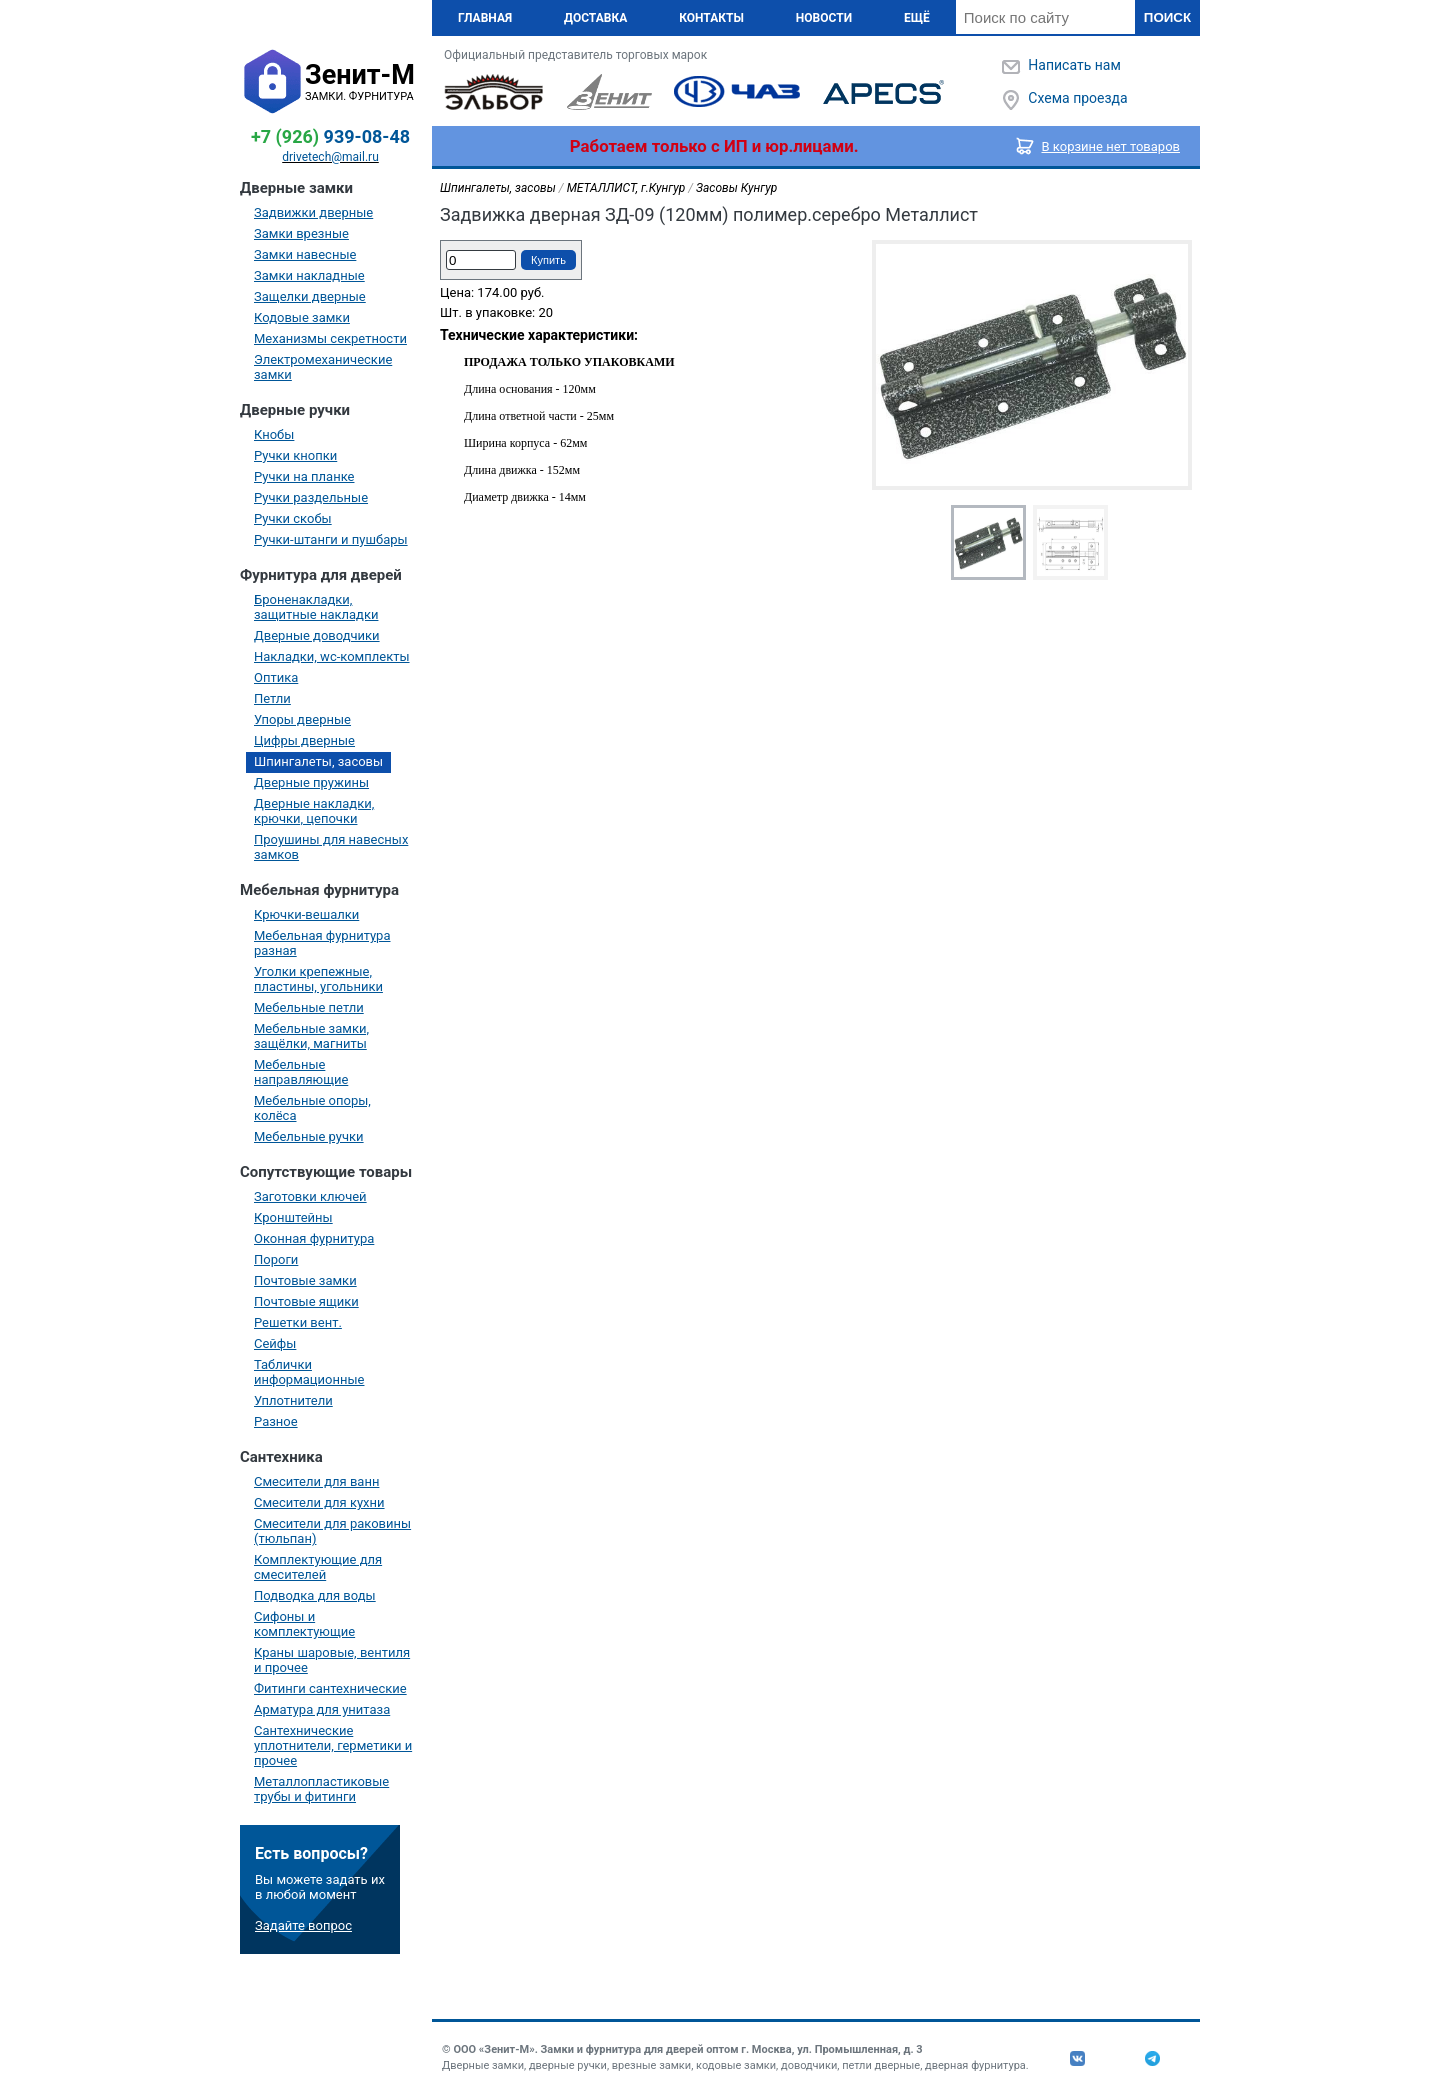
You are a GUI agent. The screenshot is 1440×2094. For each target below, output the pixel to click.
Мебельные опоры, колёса (312, 1108)
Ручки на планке (304, 476)
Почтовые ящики (306, 1301)
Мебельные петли (309, 1007)
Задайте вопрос (303, 1925)
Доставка (595, 18)
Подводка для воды (315, 1595)
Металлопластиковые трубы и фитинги (321, 1789)
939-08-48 (330, 136)
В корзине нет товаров (1111, 146)
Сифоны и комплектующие (304, 1624)
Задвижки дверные (313, 212)
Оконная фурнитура (314, 1238)
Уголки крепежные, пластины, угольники (318, 979)
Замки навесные (305, 254)
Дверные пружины (311, 782)
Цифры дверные (304, 740)
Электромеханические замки (323, 367)
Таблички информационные (309, 1372)
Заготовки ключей (310, 1196)
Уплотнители (293, 1400)
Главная (485, 18)
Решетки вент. (298, 1322)
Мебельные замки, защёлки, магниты (311, 1036)
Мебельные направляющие (301, 1072)
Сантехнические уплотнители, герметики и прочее (333, 1745)
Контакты (711, 18)
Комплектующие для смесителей (318, 1567)
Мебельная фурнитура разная (322, 943)
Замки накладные (309, 275)
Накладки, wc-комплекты (332, 656)
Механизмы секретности (330, 338)
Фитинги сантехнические (330, 1688)
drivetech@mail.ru (330, 157)
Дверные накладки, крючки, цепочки (314, 811)
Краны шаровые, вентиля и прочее (332, 1660)
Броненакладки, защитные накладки (316, 607)
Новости (824, 18)
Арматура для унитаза (322, 1709)
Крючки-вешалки (306, 914)
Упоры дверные (302, 719)
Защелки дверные (310, 296)
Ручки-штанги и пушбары (331, 539)
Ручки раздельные (311, 497)
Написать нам (1074, 65)
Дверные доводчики (317, 635)
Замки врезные (301, 233)
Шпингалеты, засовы (318, 761)
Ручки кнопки (295, 455)
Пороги (276, 1259)
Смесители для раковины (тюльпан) (332, 1531)
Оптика (276, 677)
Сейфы (275, 1343)
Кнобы (274, 434)
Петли (272, 698)
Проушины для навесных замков (331, 847)
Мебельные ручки (309, 1136)
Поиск (1167, 17)
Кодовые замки (302, 317)
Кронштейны (293, 1217)
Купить (548, 260)
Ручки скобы (293, 518)
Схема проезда (1077, 98)
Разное (276, 1421)
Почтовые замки (305, 1280)
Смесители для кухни (319, 1502)
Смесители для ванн (316, 1481)
